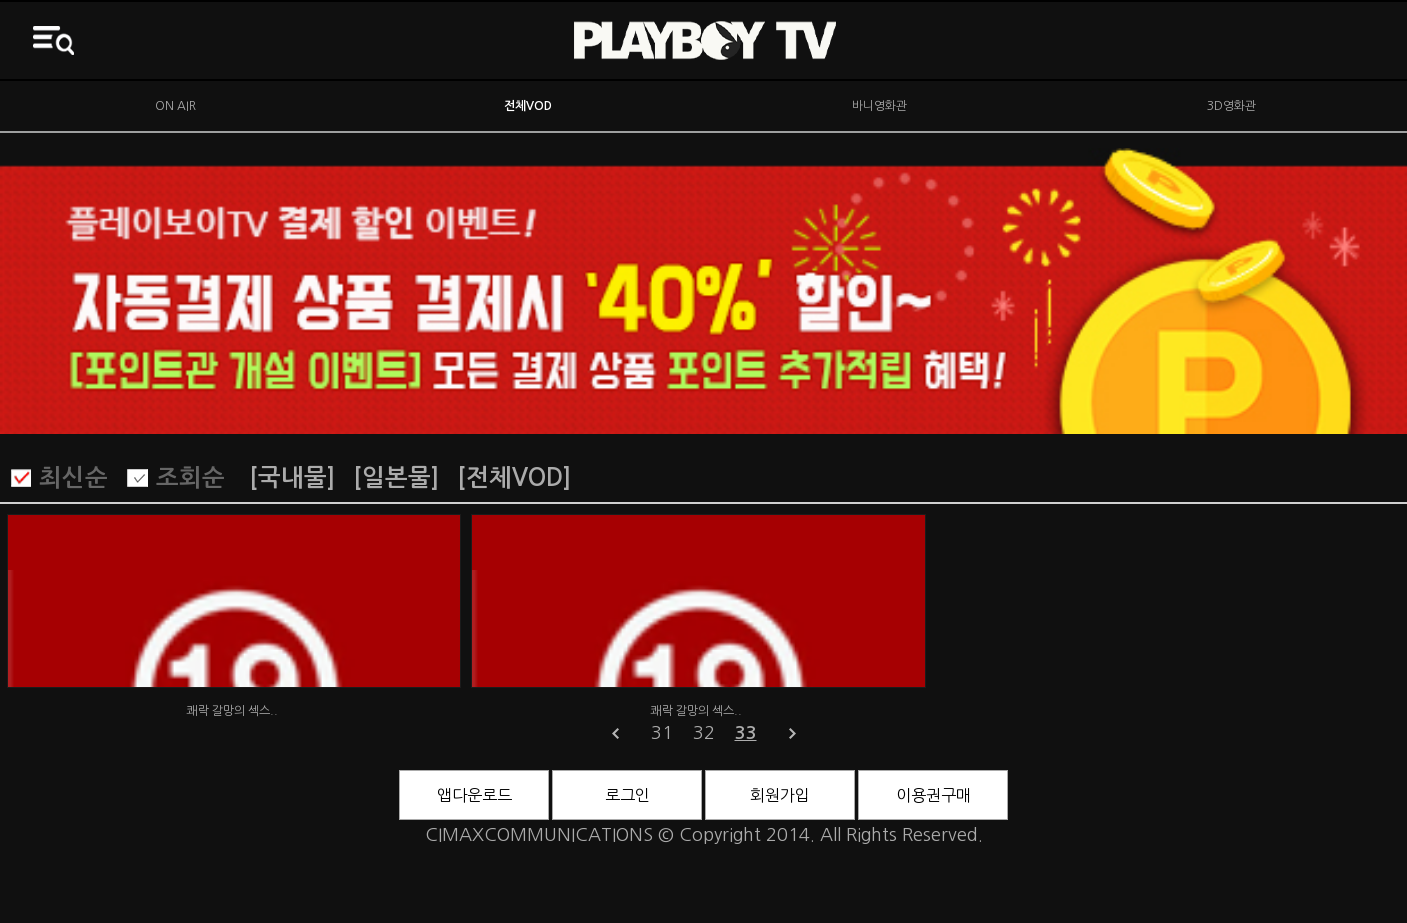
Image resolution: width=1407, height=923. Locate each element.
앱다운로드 (474, 795)
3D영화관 (1231, 106)
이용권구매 (933, 795)
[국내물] (292, 478)
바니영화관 (879, 106)
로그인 (627, 795)
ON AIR (175, 106)
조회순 (190, 478)
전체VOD (528, 106)
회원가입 (780, 795)
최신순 (73, 478)
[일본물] (396, 478)
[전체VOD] (514, 478)
